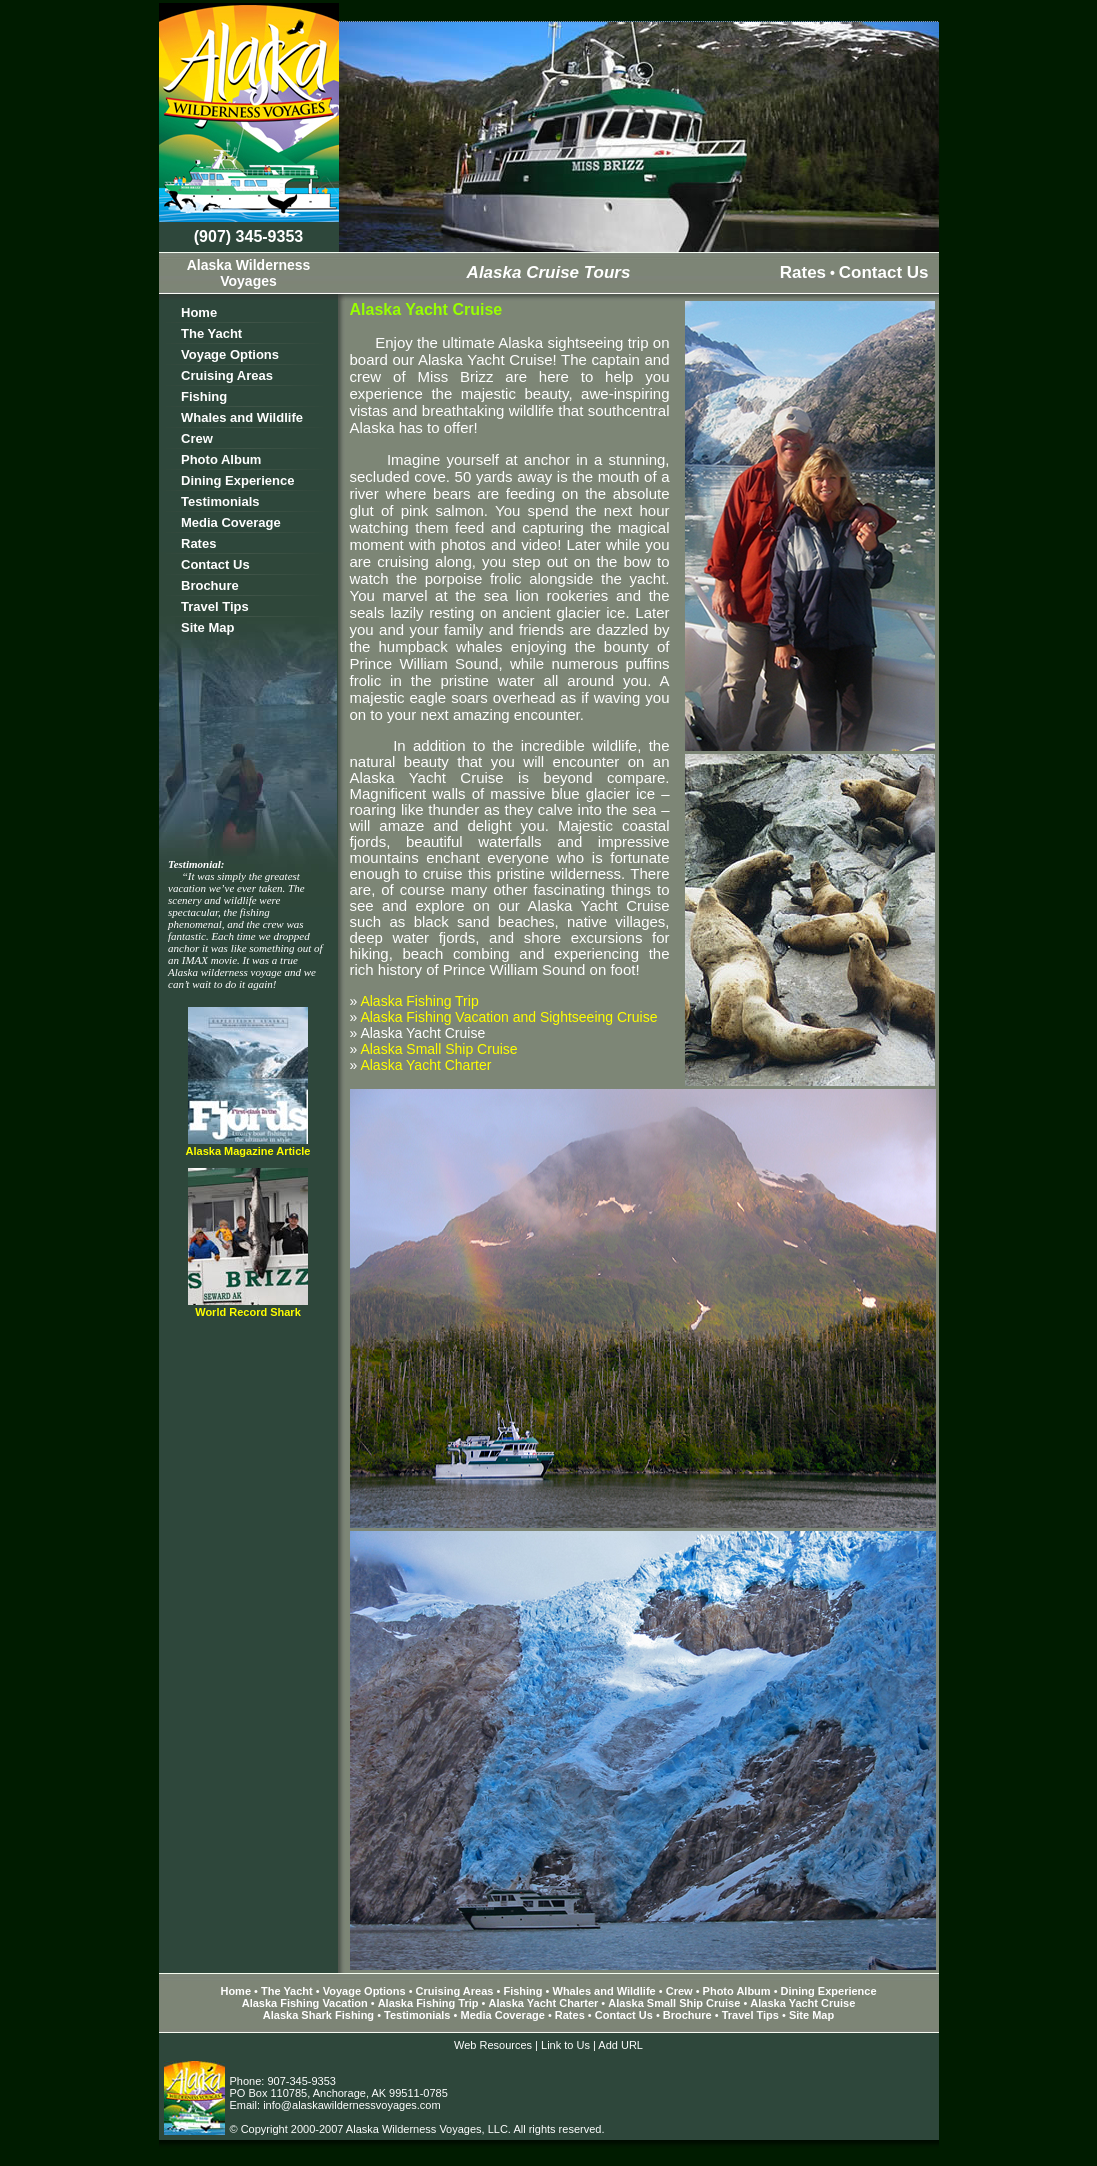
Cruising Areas (227, 375)
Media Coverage (231, 522)
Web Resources (493, 2045)
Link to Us (565, 2045)
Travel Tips (215, 606)
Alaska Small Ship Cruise (438, 1049)
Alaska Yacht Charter (425, 1065)
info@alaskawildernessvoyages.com (351, 2105)
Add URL (620, 2045)
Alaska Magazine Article (248, 1151)
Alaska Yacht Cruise (802, 2003)
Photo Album (221, 459)
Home (199, 312)
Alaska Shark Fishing (318, 2015)
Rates (803, 272)
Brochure (210, 585)
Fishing (204, 396)
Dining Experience (237, 480)
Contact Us (884, 272)
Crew (197, 438)
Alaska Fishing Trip (419, 1001)
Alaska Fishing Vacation (306, 2003)
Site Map (207, 627)
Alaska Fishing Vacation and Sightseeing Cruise (508, 1017)
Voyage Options (230, 354)
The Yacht (211, 333)
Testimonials (220, 501)
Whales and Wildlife (242, 417)
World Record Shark (248, 1312)
